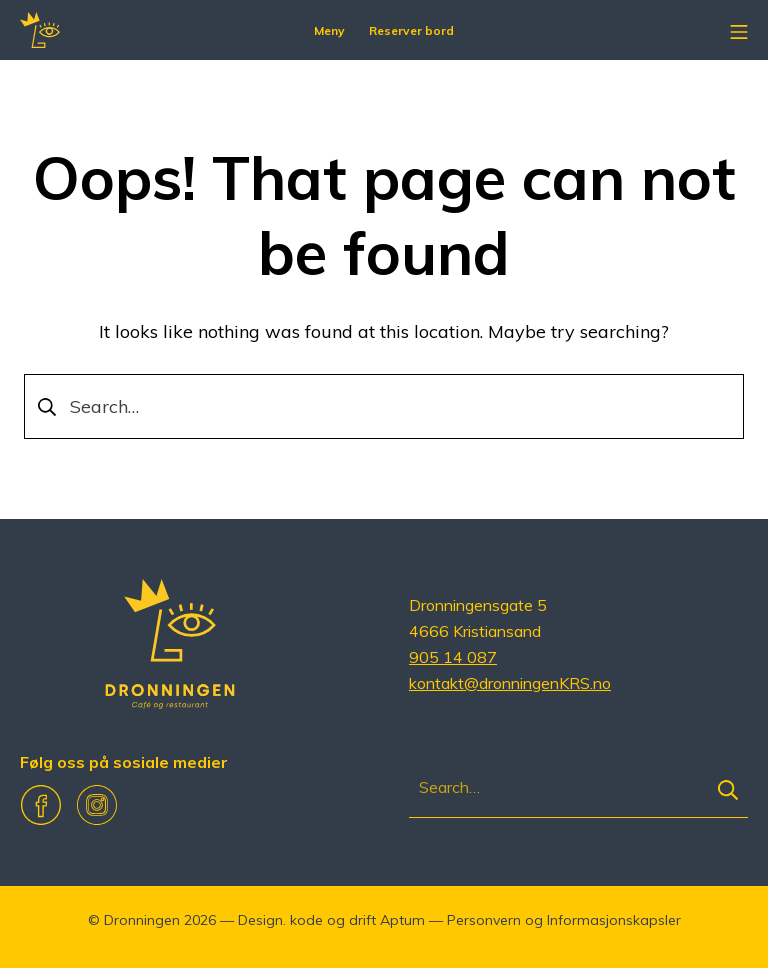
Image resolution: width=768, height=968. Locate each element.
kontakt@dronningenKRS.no (510, 683)
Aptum (402, 920)
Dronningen (142, 920)
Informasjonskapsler (614, 920)
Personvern (484, 920)
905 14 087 (453, 657)
